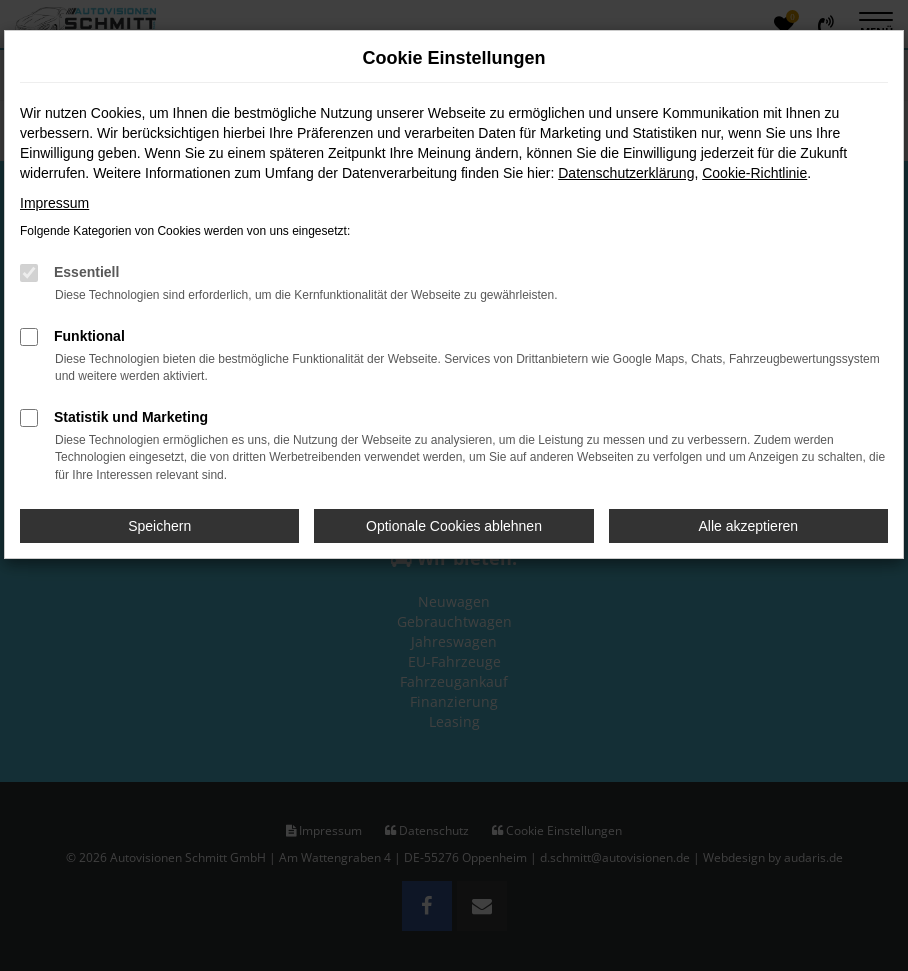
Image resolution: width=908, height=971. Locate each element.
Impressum (54, 203)
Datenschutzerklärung (626, 173)
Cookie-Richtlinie (754, 173)
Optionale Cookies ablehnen (454, 526)
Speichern (159, 526)
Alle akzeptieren (749, 526)
